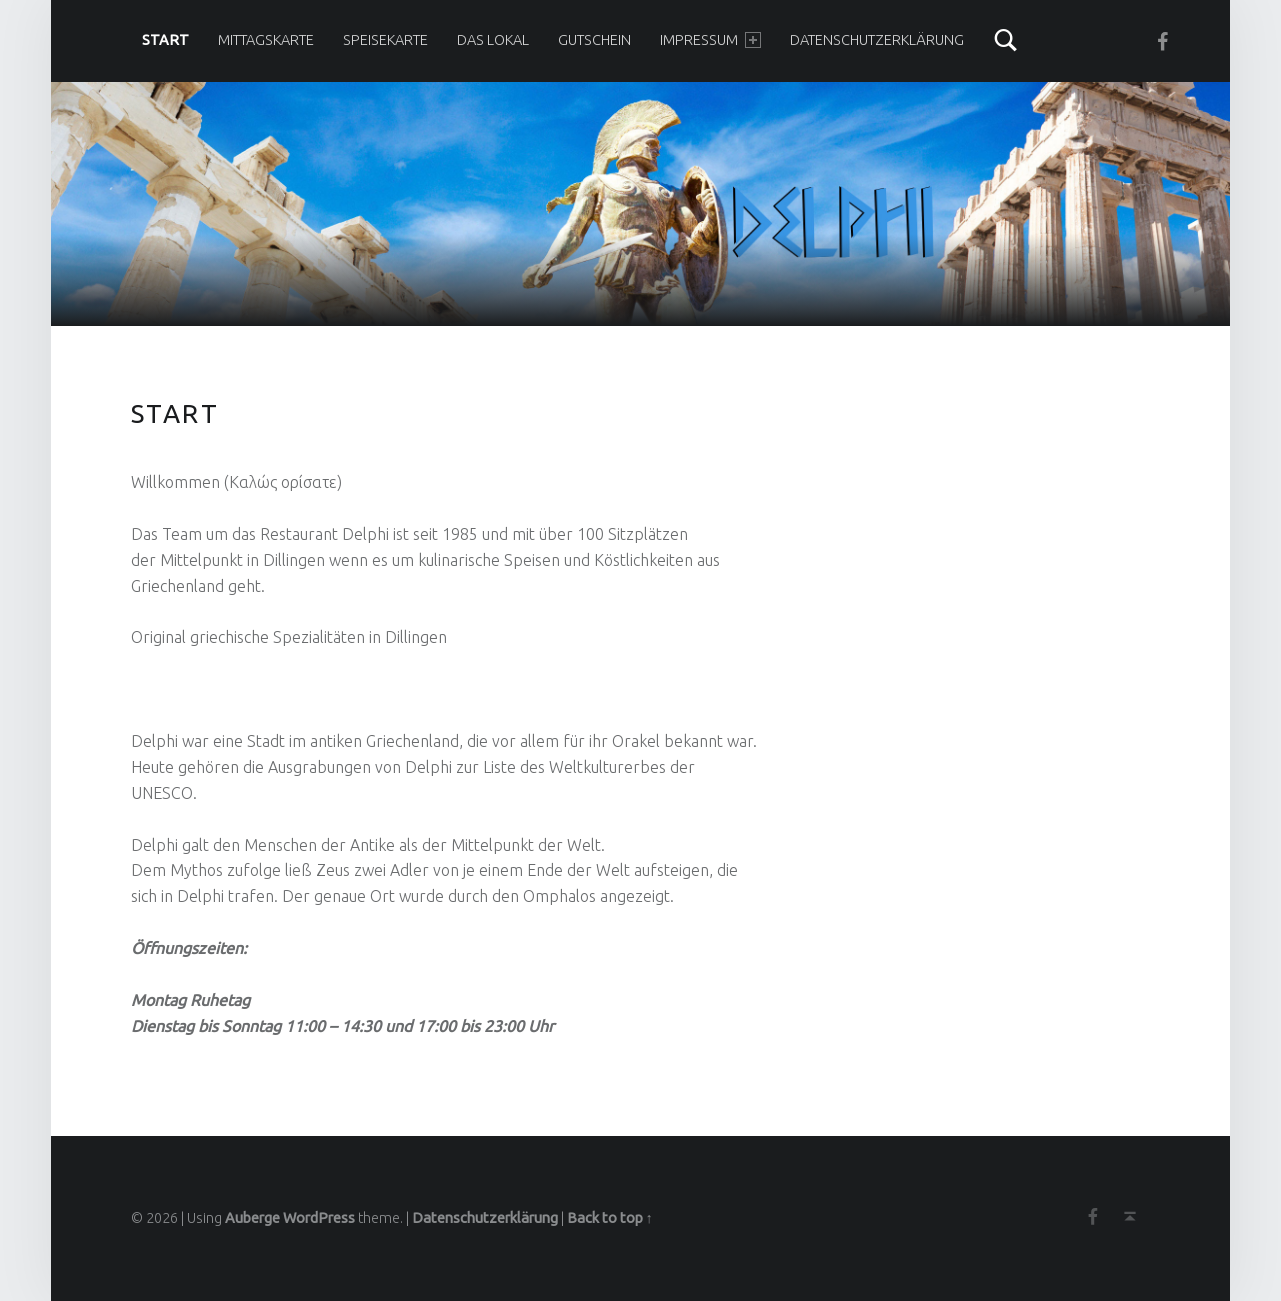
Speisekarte (385, 40)
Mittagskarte (266, 40)
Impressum (710, 40)
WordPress (319, 1218)
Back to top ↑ (610, 1218)
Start (165, 40)
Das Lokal (493, 40)
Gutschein (594, 40)
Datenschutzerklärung (877, 40)
